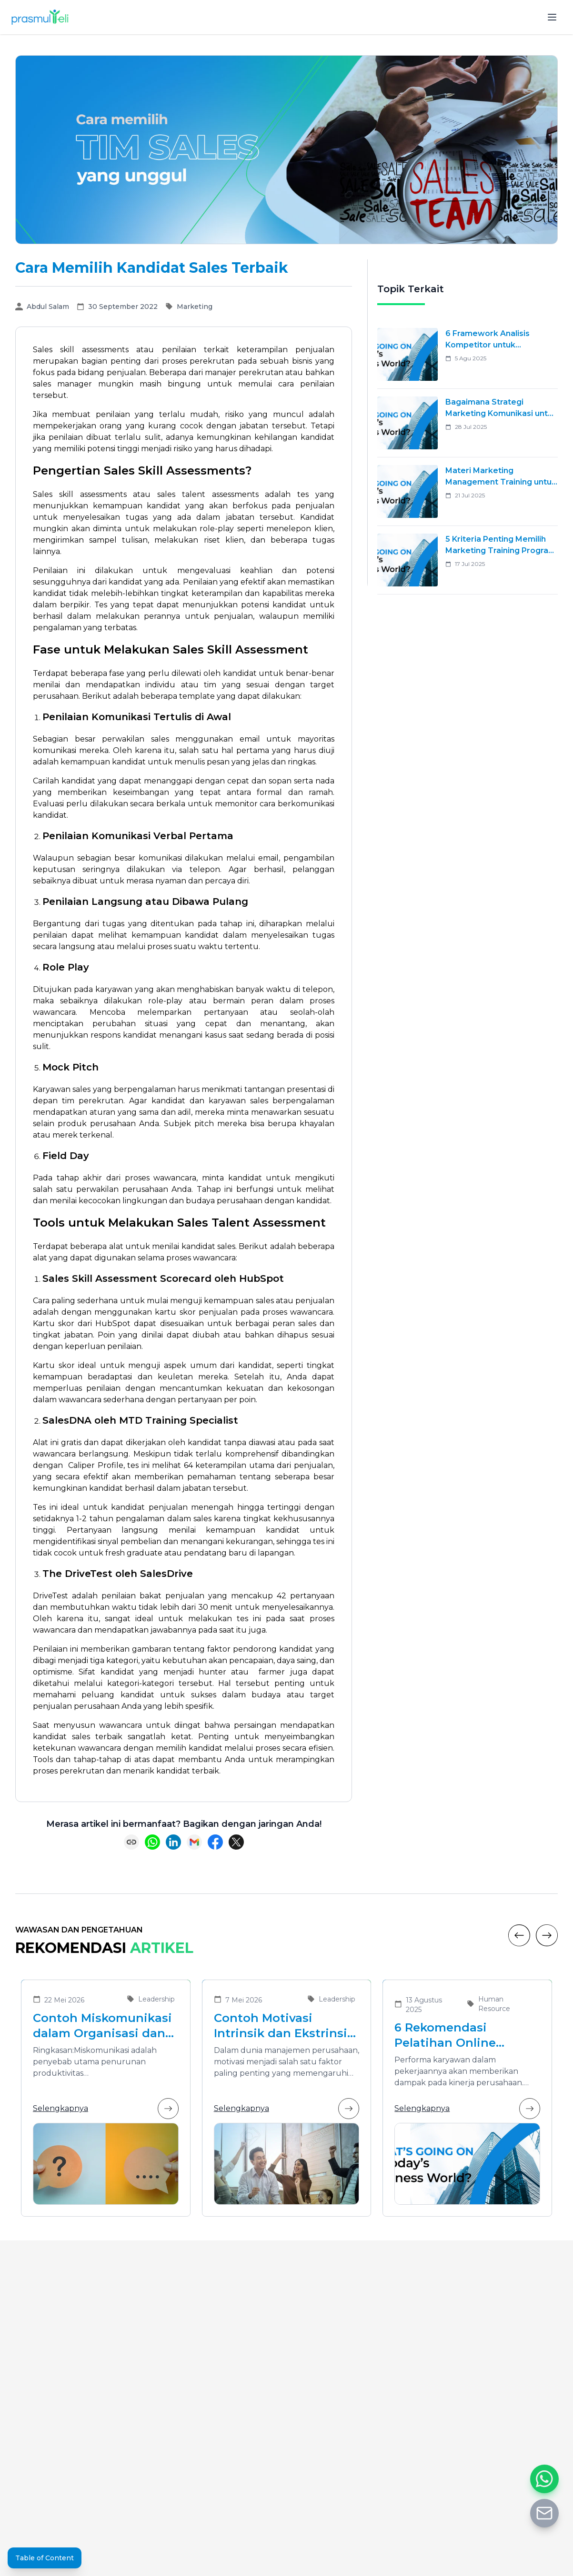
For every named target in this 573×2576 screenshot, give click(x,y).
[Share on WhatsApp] (152, 1842)
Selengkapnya (106, 2108)
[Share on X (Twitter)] (236, 1842)
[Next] (547, 1935)
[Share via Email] (194, 1842)
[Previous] (519, 1935)
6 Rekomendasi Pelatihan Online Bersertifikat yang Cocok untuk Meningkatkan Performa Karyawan (453, 2036)
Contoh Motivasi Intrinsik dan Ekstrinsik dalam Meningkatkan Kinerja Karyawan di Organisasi (284, 2026)
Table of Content (44, 2558)
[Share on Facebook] (215, 1842)
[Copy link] (131, 1842)
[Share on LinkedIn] (173, 1842)
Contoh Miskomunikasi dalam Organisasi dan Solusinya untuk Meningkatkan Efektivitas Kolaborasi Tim (102, 2026)
